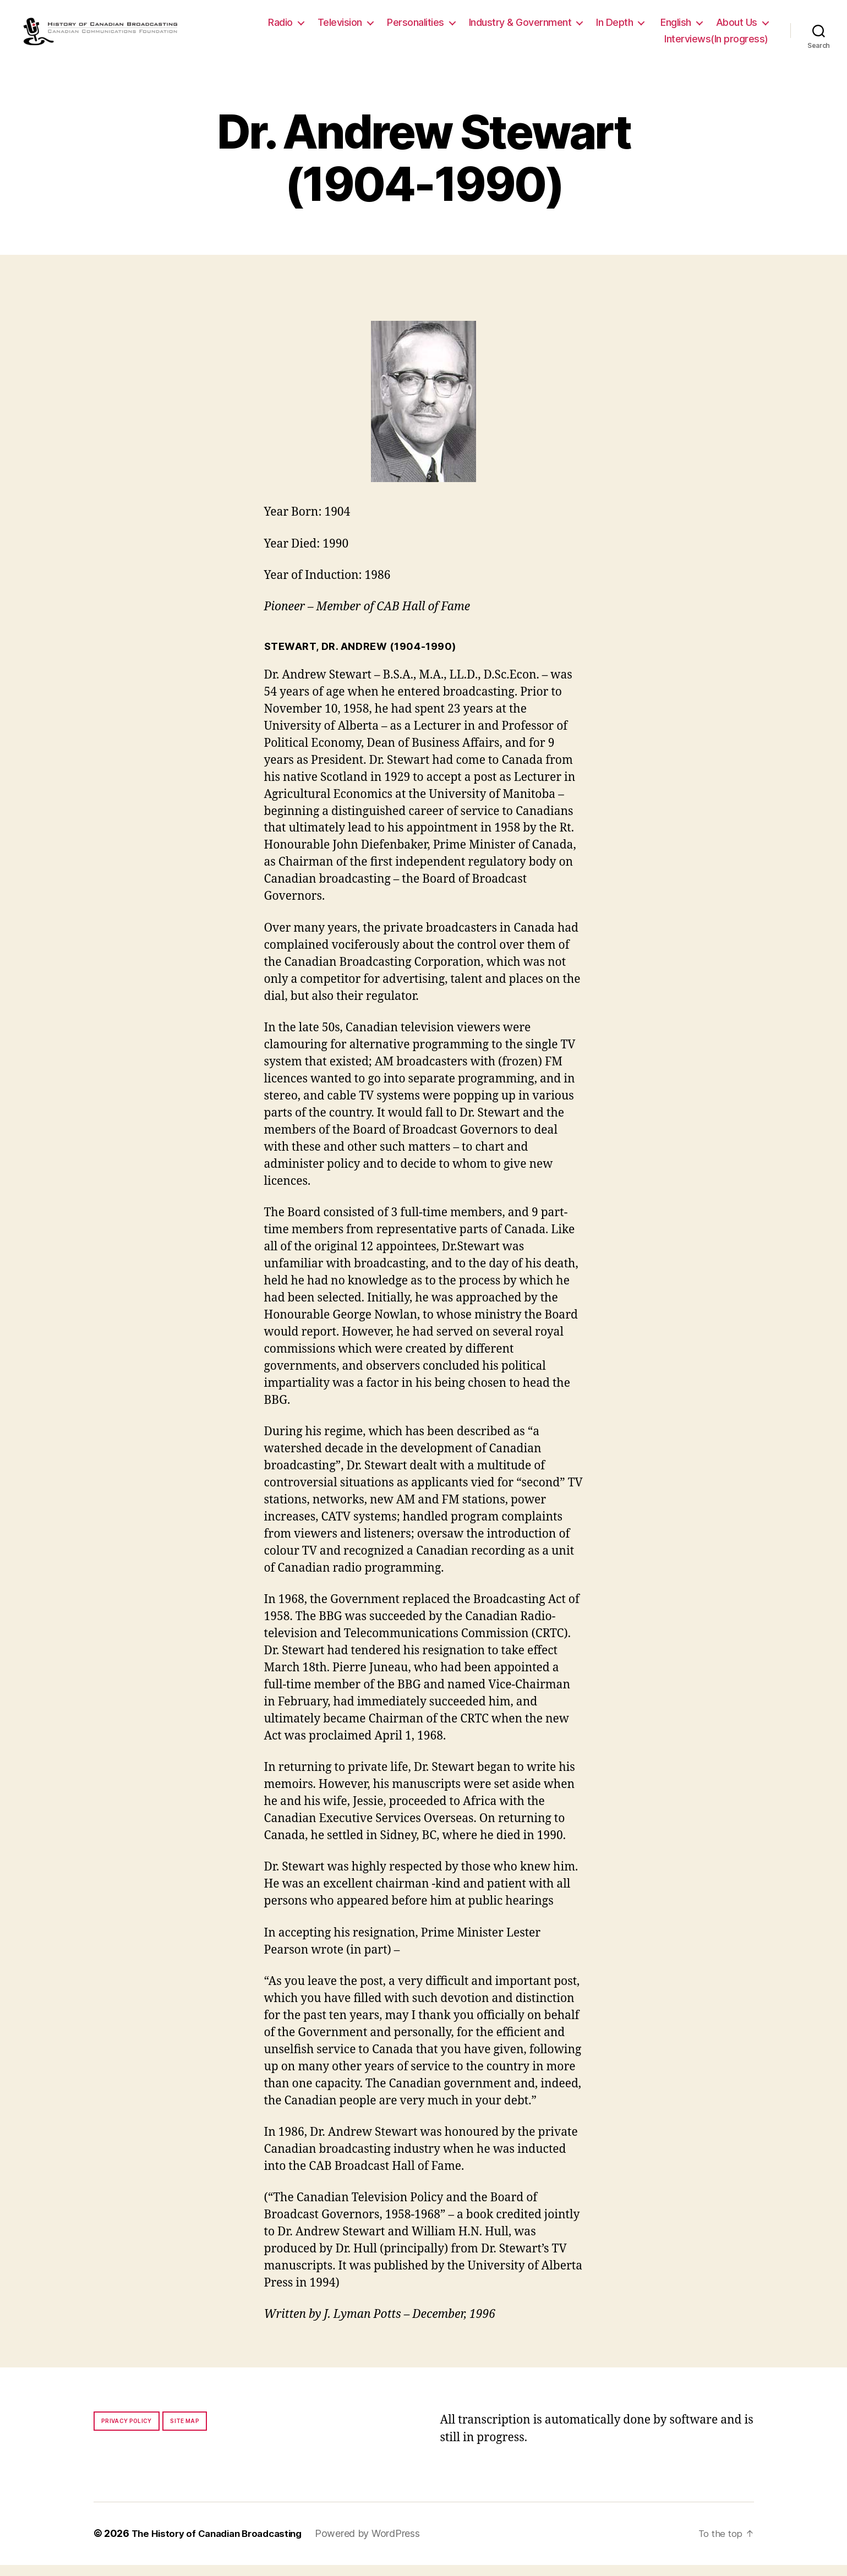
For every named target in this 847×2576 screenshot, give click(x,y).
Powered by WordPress (379, 2545)
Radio (280, 28)
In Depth (614, 28)
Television (340, 28)
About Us (736, 28)
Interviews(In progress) (716, 44)
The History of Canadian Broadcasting (223, 2545)
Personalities (415, 28)
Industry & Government (520, 28)
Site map (184, 2432)
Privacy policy (126, 2432)
